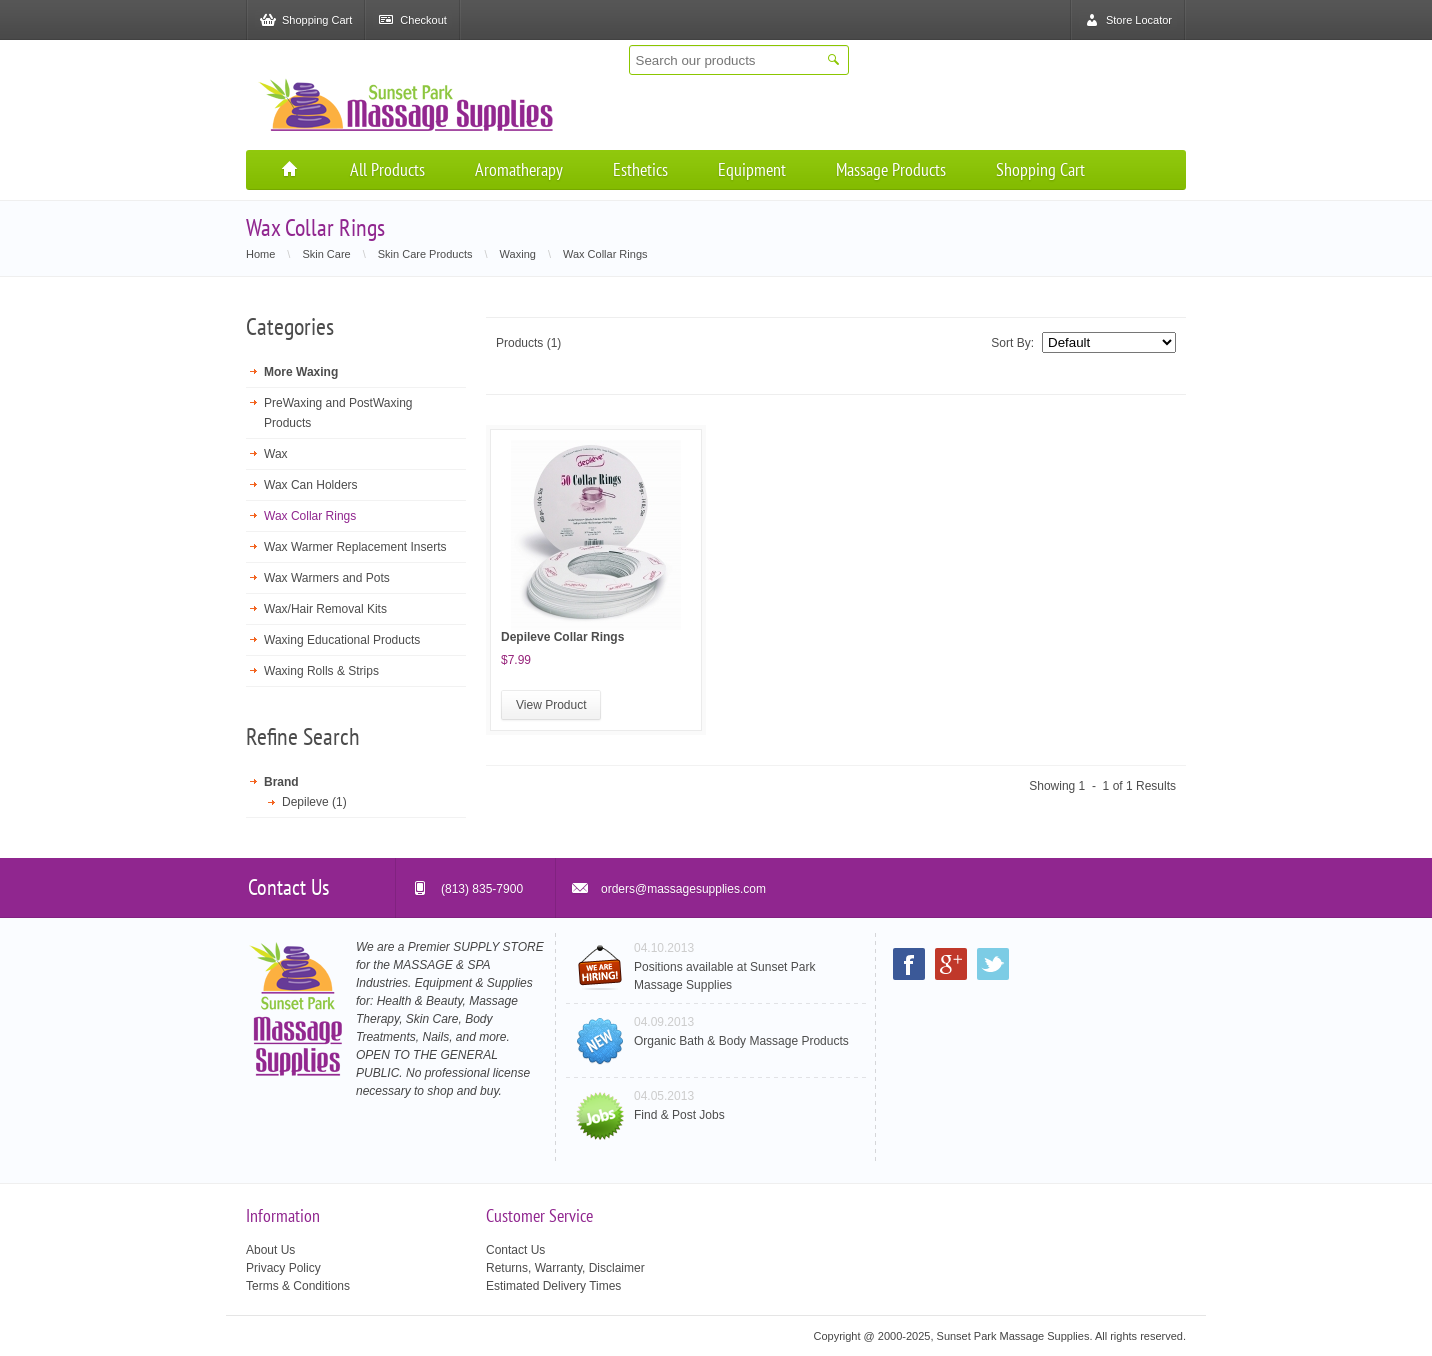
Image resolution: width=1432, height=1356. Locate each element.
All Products (387, 169)
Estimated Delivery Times (553, 1286)
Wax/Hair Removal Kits (325, 609)
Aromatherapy (519, 169)
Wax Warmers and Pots (327, 578)
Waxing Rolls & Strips (321, 671)
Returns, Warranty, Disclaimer (565, 1268)
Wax (276, 454)
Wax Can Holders (311, 485)
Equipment (752, 169)
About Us (270, 1250)
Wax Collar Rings (310, 516)
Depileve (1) (314, 802)
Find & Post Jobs (679, 1115)
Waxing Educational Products (342, 640)
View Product (551, 705)
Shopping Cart (1040, 169)
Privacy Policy (283, 1268)
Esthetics (640, 169)
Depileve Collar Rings (562, 637)
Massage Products (891, 169)
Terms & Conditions (298, 1286)
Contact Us (515, 1250)
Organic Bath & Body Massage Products (741, 1041)
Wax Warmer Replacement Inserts (355, 547)
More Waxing (301, 372)
